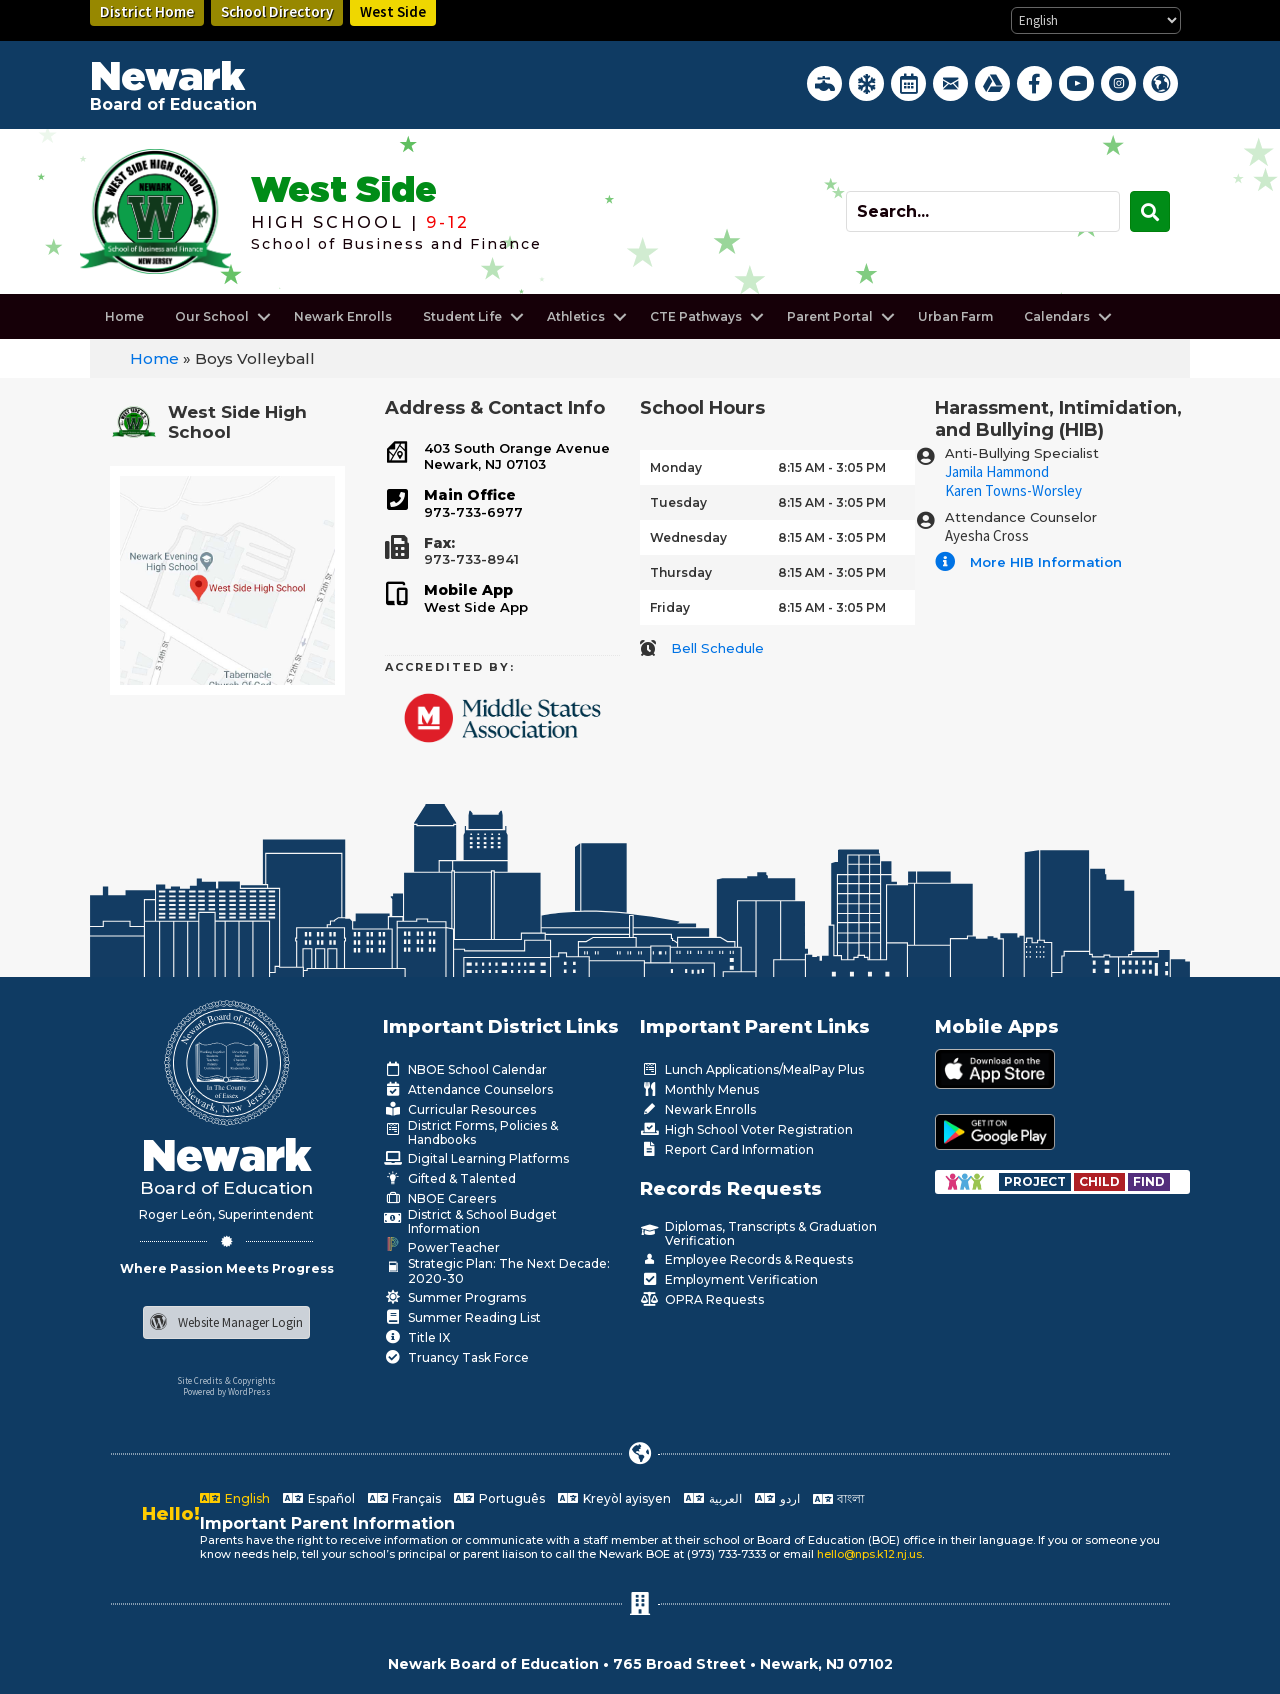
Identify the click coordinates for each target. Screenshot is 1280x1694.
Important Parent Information (327, 1523)
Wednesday (688, 537)
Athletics (576, 316)
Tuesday (678, 502)
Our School (212, 316)
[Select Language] (1096, 20)
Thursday (681, 572)
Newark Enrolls (343, 316)
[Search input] (983, 211)
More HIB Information (1046, 562)
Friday (670, 607)
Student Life (462, 316)
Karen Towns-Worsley (1013, 490)
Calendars (1057, 316)
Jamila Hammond (997, 471)
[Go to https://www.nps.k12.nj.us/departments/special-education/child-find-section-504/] (1036, 1181)
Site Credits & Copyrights (226, 1380)
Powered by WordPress (227, 1391)
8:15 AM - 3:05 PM (832, 467)
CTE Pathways (696, 316)
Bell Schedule (717, 648)
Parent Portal (830, 316)
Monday (676, 467)
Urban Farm (955, 316)
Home (124, 316)
